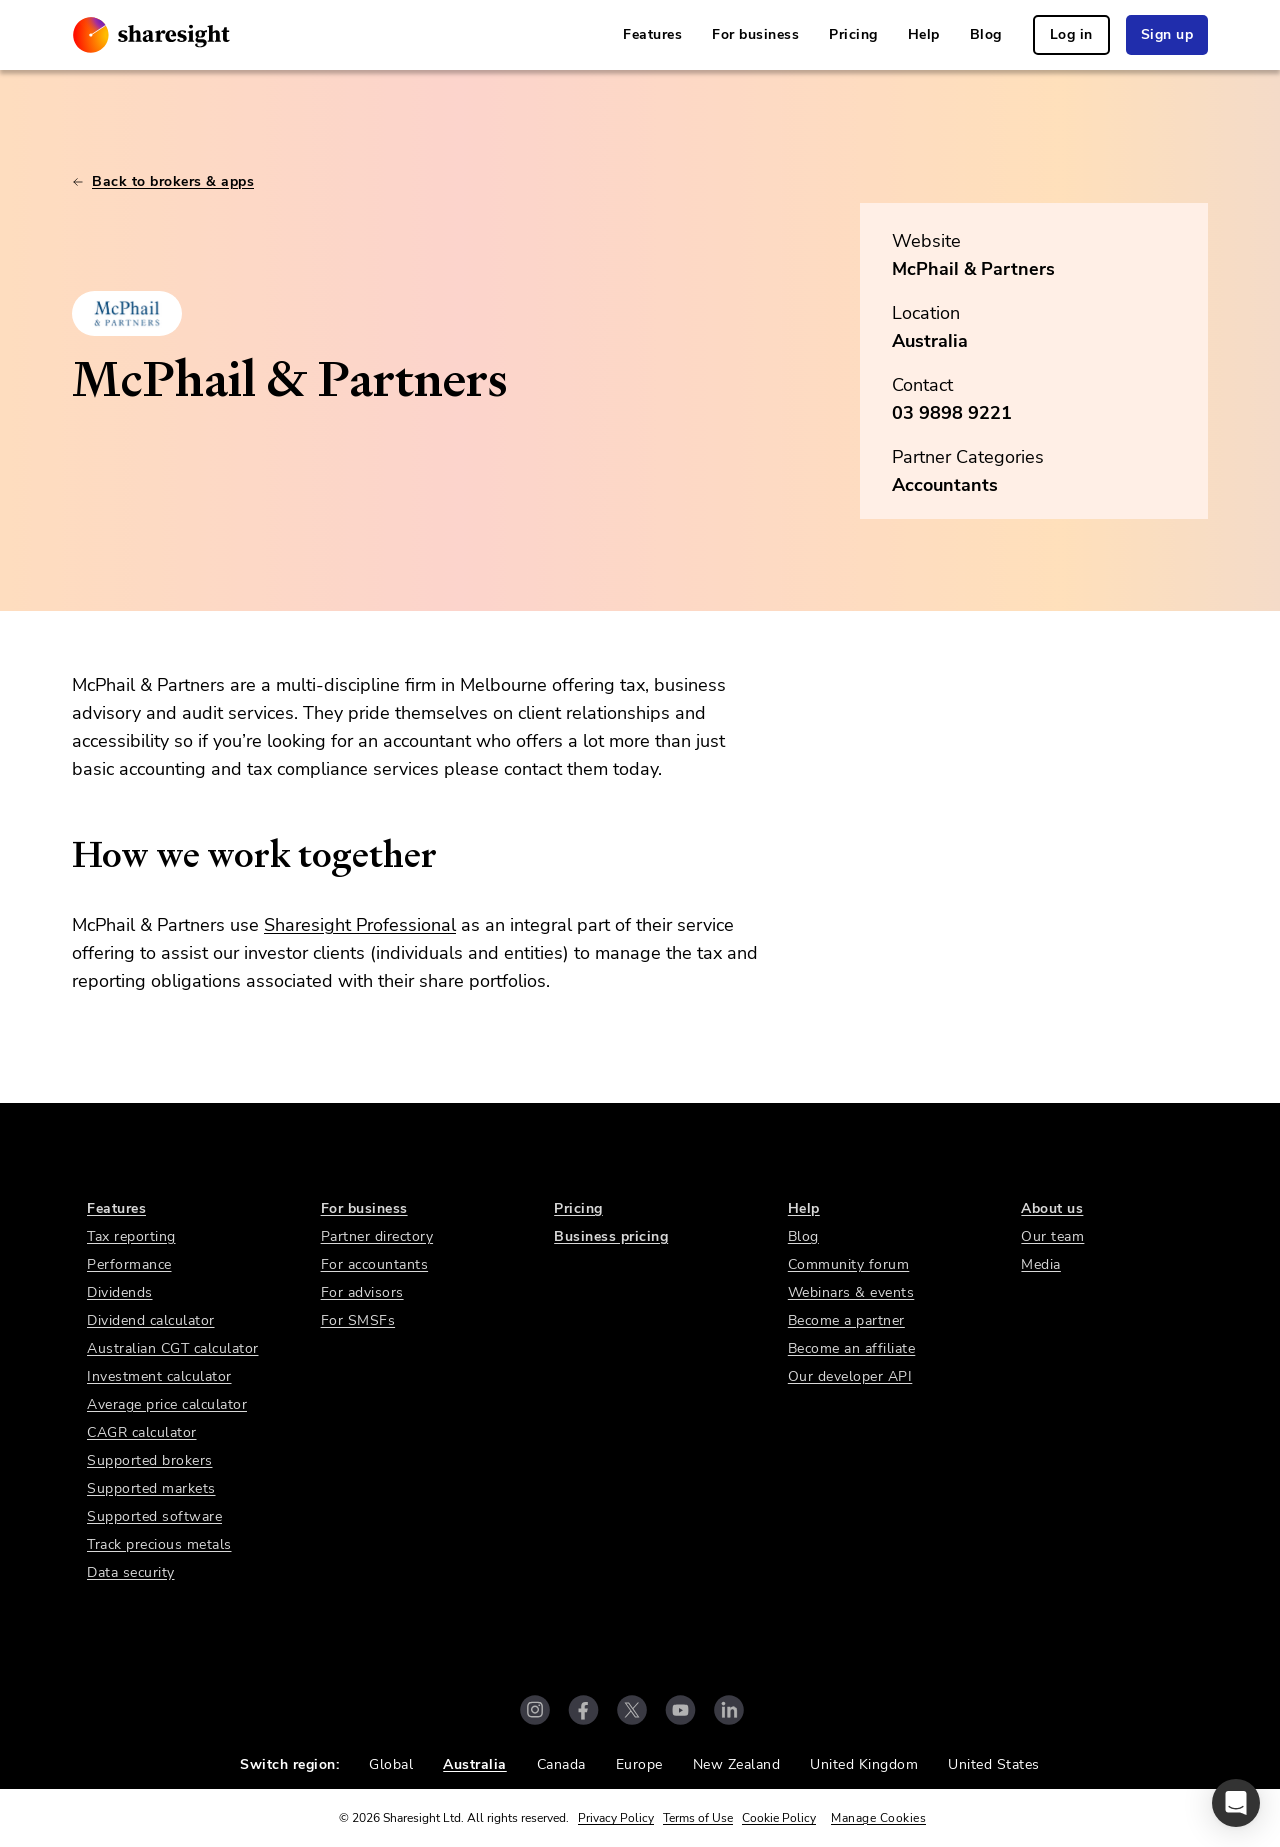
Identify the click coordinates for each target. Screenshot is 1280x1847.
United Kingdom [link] (864, 1764)
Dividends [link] (120, 1292)
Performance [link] (129, 1264)
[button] (1236, 1803)
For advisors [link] (362, 1292)
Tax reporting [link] (131, 1236)
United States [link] (994, 1764)
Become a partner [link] (846, 1320)
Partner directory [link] (377, 1236)
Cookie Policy (779, 1818)
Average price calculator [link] (167, 1404)
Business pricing (611, 1236)
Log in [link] (1071, 34)
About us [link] (1052, 1208)
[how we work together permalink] (62, 855)
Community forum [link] (849, 1264)
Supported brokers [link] (150, 1460)
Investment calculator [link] (159, 1376)
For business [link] (755, 34)
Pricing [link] (853, 34)
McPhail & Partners (973, 269)
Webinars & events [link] (851, 1292)
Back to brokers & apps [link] (163, 181)
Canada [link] (561, 1764)
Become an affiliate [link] (852, 1348)
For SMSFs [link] (358, 1320)
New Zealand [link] (737, 1764)
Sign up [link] (1167, 34)
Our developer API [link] (850, 1376)
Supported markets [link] (151, 1488)
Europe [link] (639, 1764)
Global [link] (391, 1764)
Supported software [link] (154, 1516)
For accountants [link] (375, 1264)
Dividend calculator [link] (151, 1320)
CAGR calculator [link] (142, 1432)
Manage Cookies (878, 1818)
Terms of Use (698, 1818)
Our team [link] (1052, 1236)
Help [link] (924, 34)
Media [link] (1041, 1264)
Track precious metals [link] (159, 1544)
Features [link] (652, 34)
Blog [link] (986, 34)
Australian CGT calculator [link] (173, 1348)
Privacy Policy (616, 1818)
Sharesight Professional (360, 925)
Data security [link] (131, 1572)
